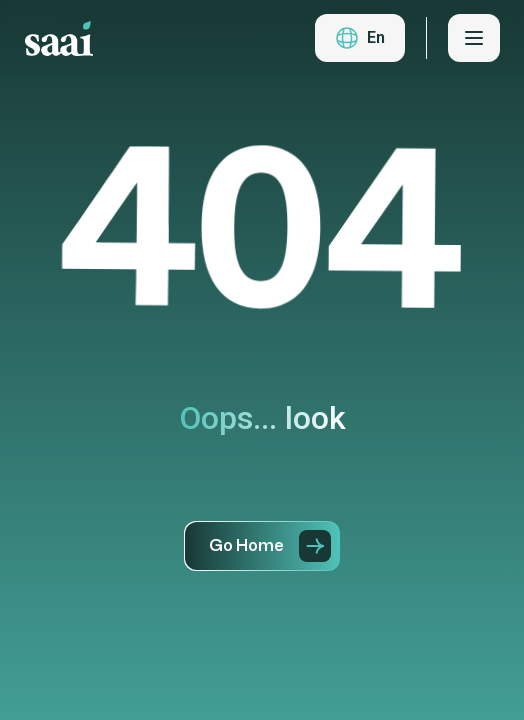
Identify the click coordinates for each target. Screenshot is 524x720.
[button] (360, 38)
